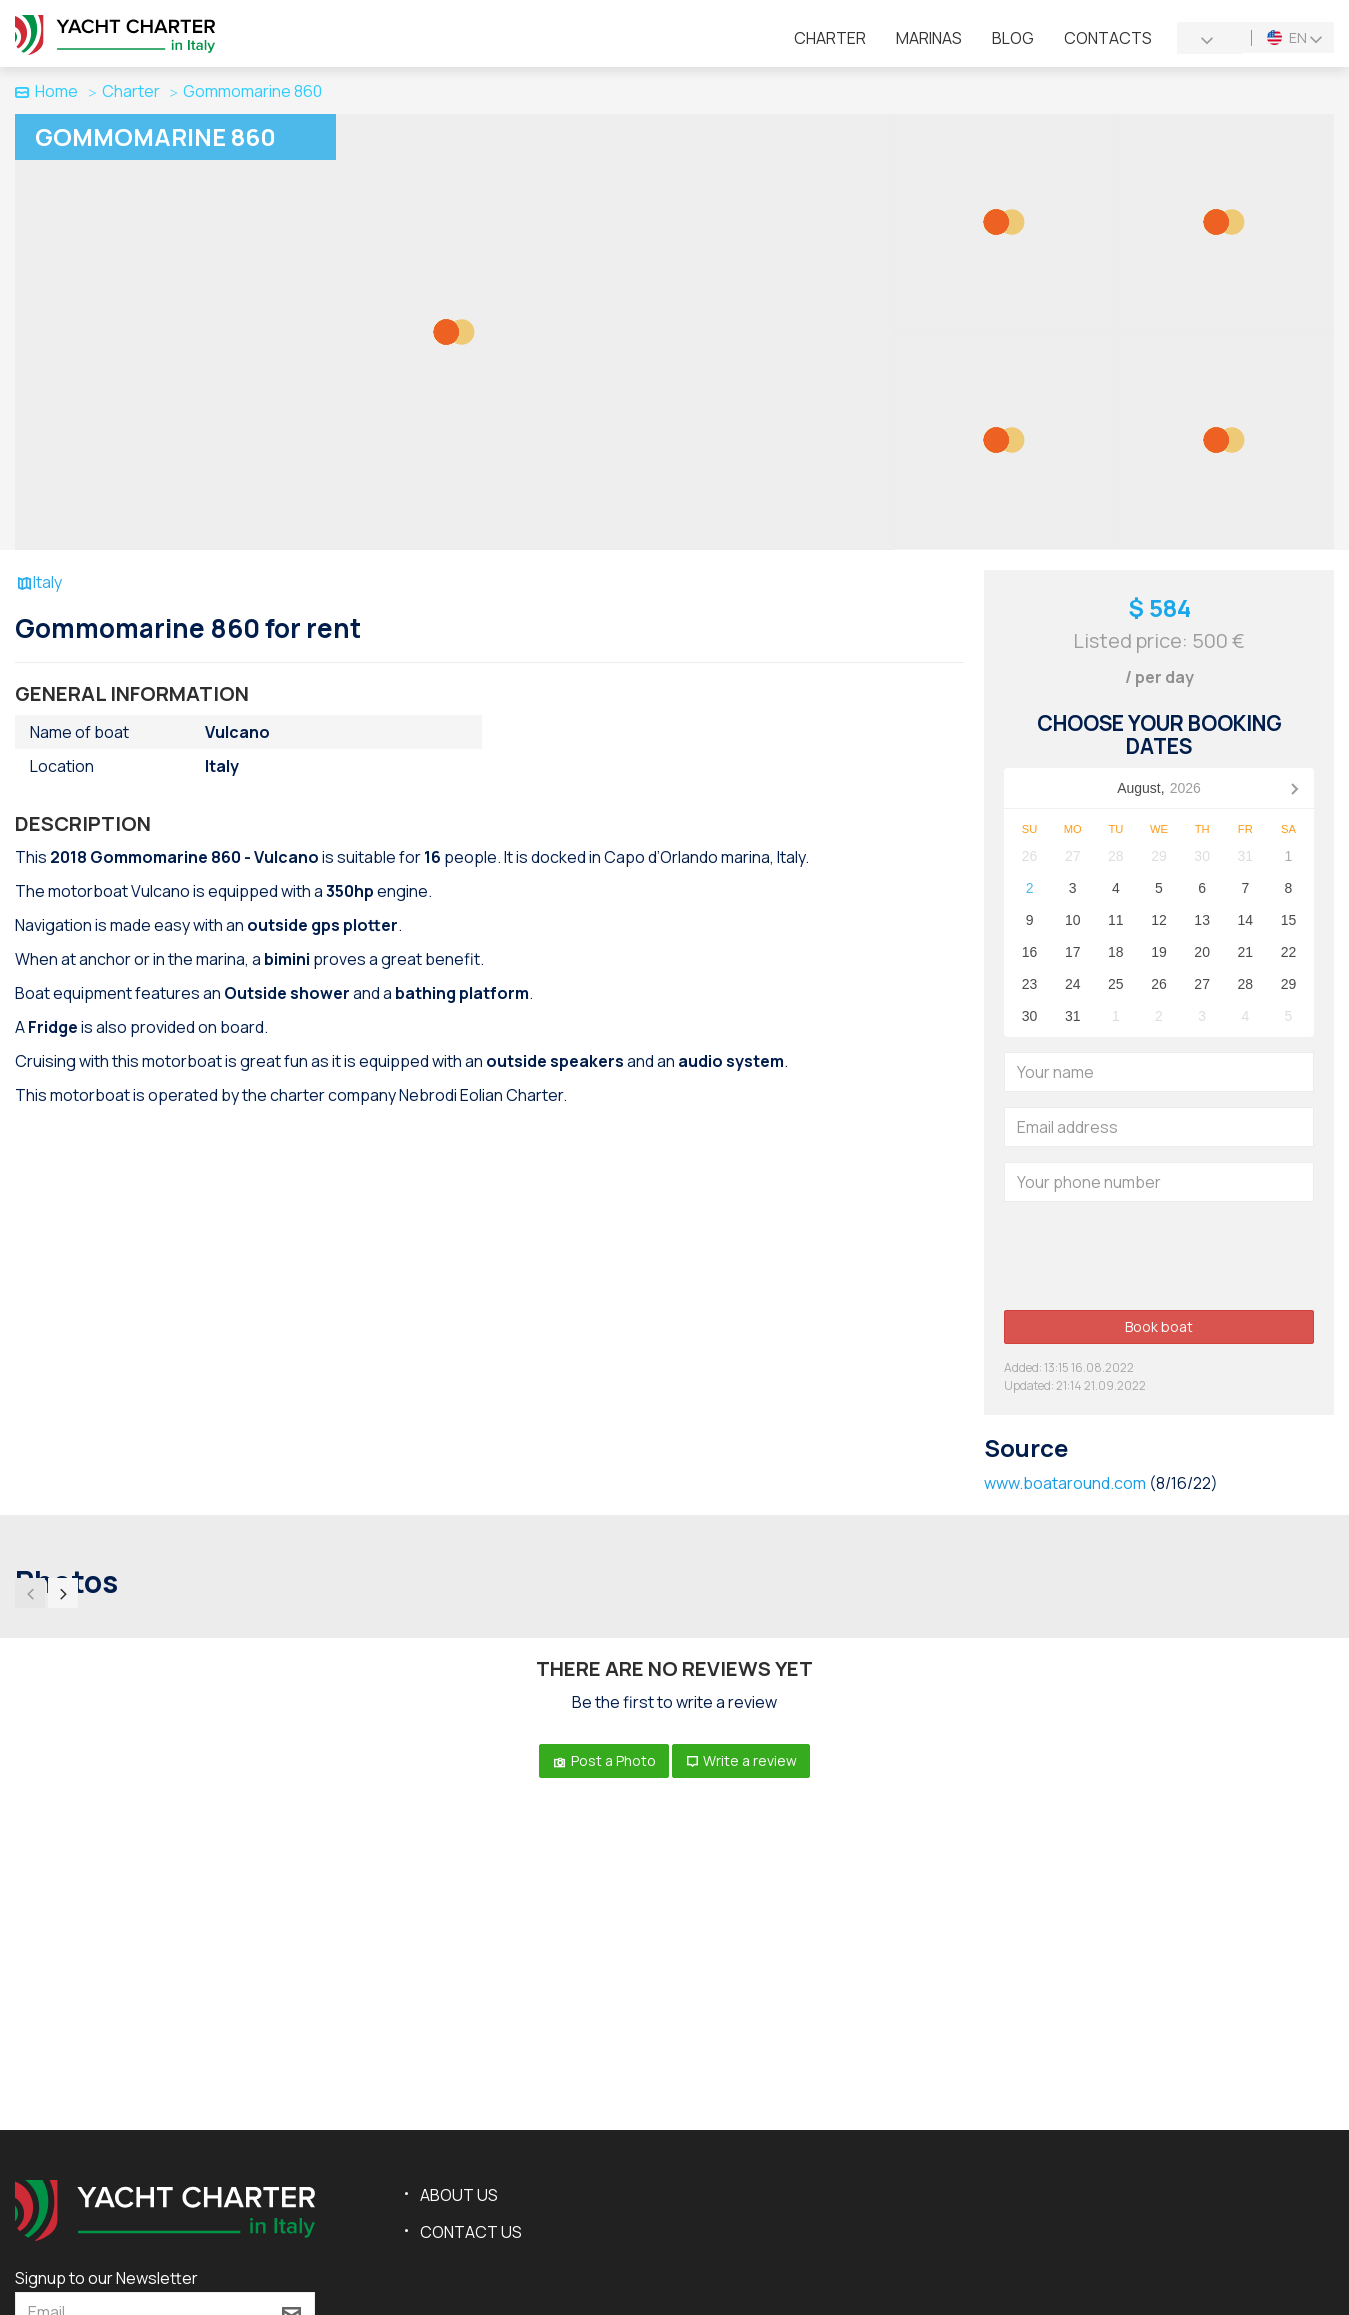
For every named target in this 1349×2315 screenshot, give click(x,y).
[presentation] (1156, 1256)
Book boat (1159, 1326)
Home (46, 91)
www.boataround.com (1065, 1483)
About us (459, 2195)
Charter (830, 38)
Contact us (471, 2232)
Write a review (741, 1760)
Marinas (929, 38)
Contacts (1108, 38)
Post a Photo (604, 1760)
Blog (1013, 38)
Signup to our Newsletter (106, 2278)
